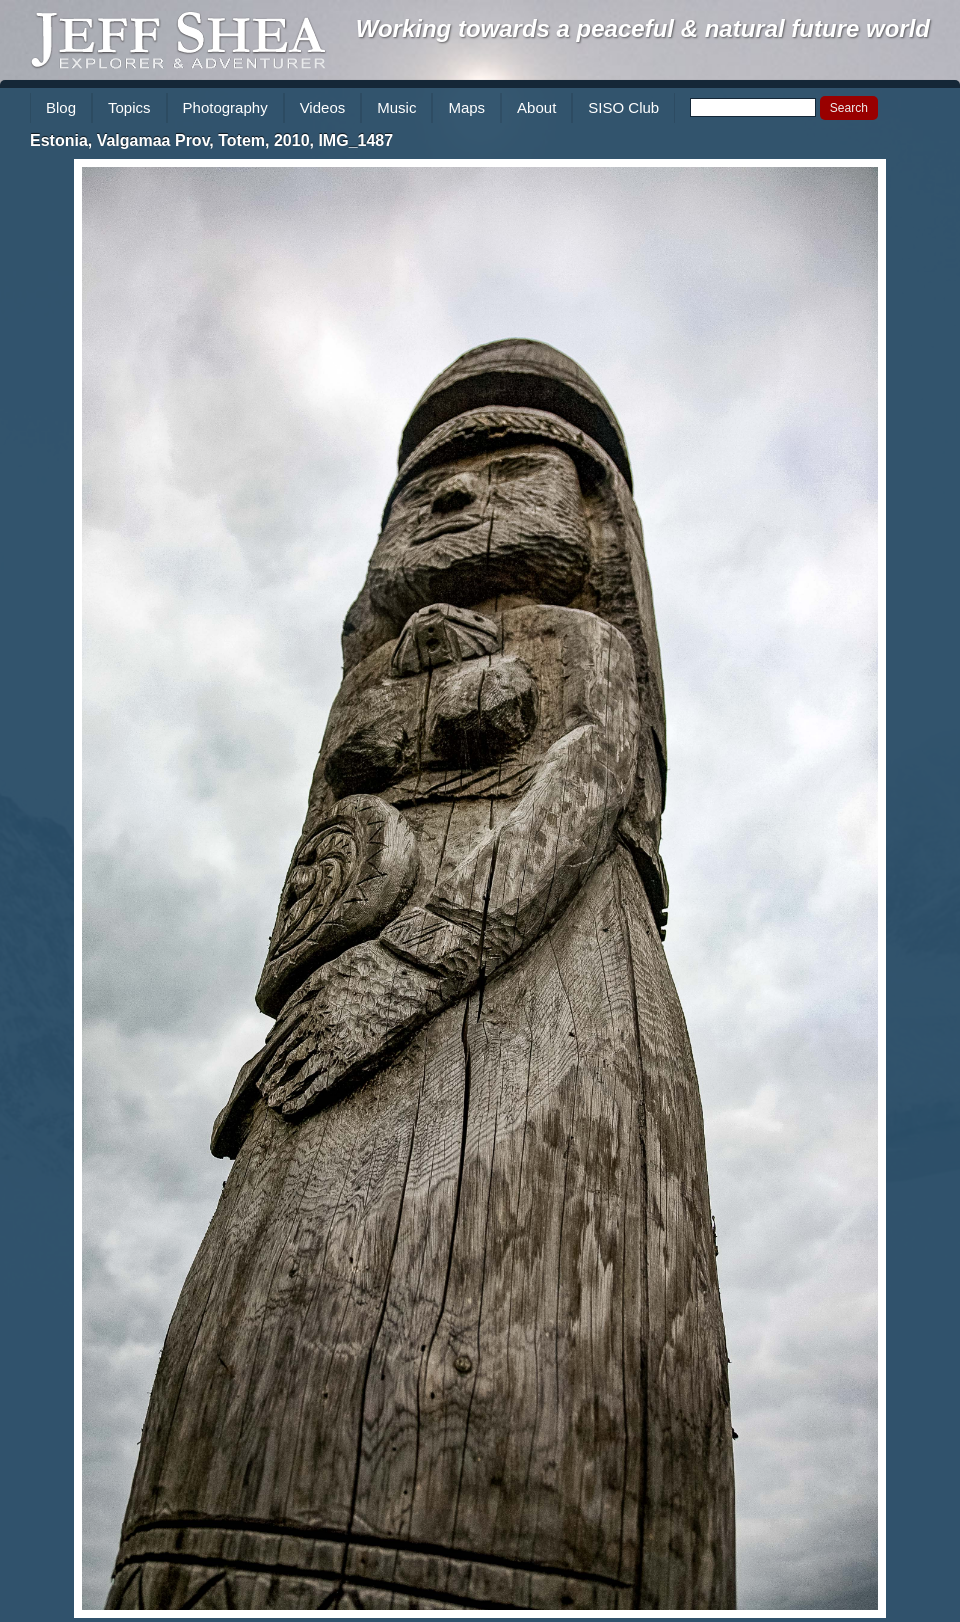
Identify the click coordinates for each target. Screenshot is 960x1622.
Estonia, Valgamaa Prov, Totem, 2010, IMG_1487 (211, 140)
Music (396, 107)
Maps (466, 107)
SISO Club (623, 107)
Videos (323, 107)
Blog (61, 107)
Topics (129, 107)
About (536, 107)
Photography (225, 107)
